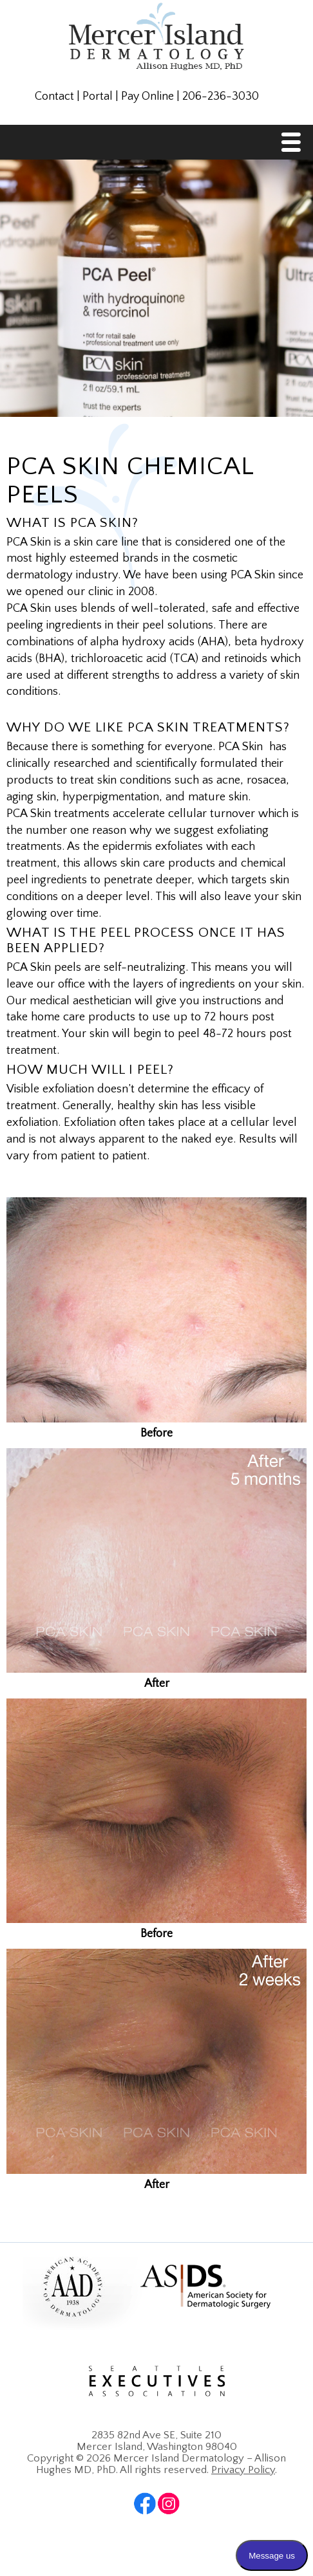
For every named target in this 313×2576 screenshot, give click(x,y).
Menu (294, 145)
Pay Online (147, 96)
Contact (54, 96)
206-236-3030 (220, 96)
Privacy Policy (243, 2470)
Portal (97, 96)
